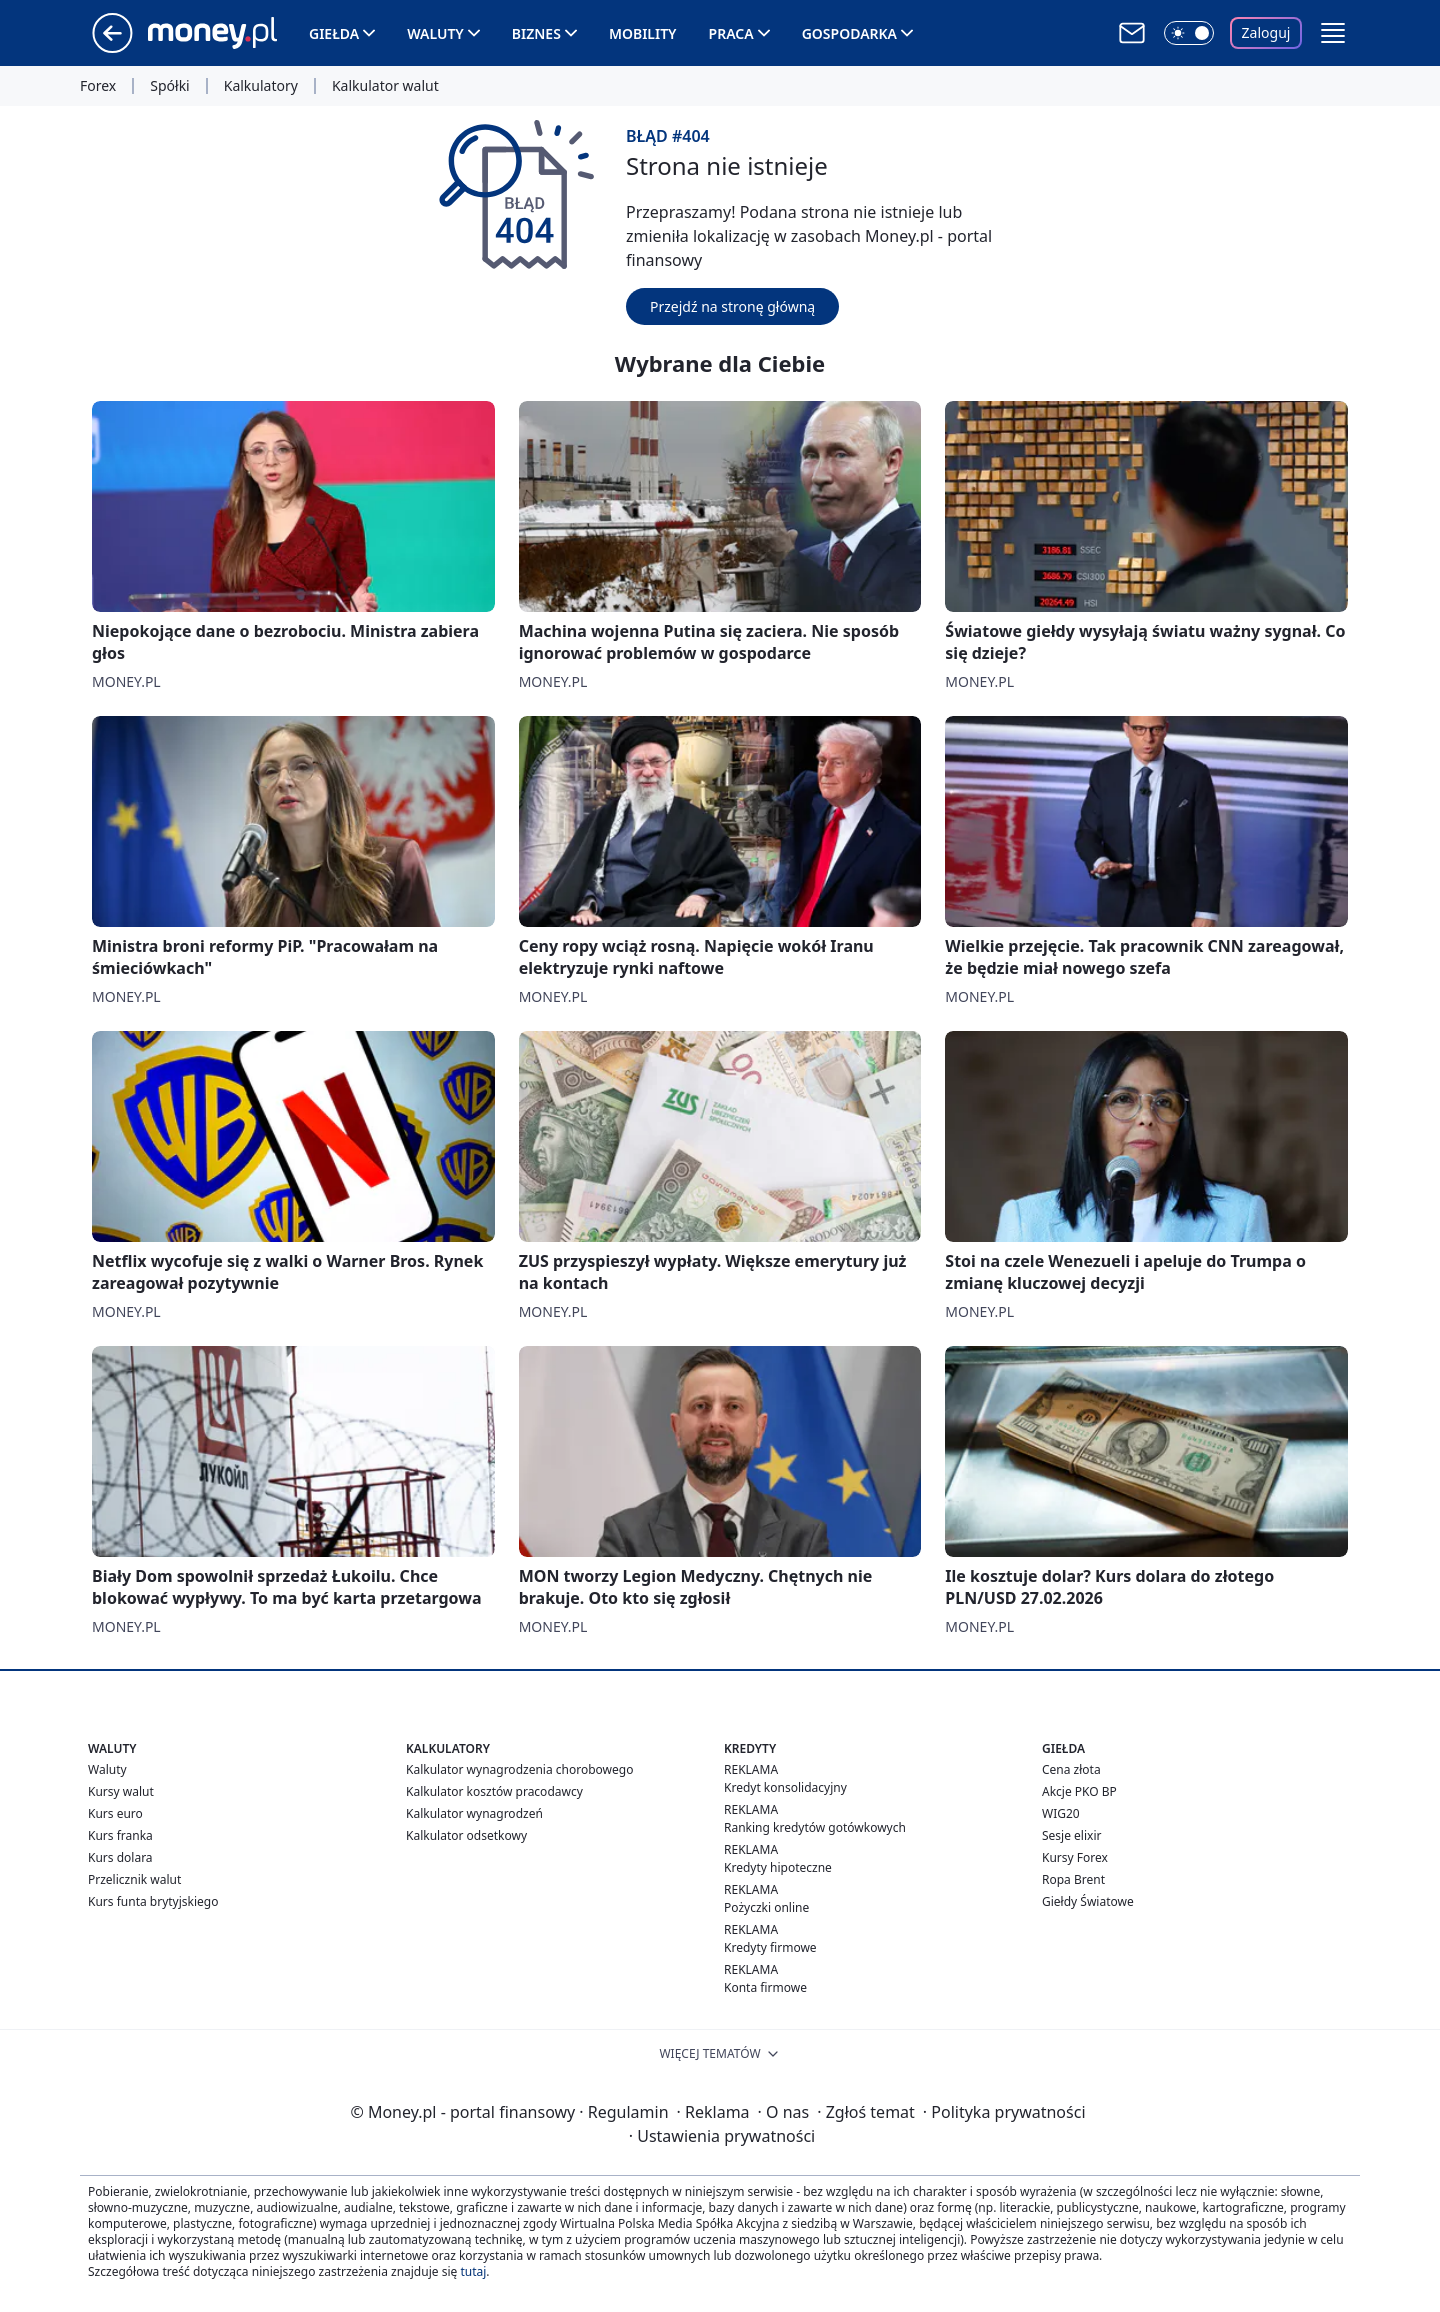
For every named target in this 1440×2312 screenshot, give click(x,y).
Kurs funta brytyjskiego (153, 1901)
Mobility (643, 33)
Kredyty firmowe (770, 1947)
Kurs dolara (120, 1857)
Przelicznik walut (134, 1879)
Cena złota (1071, 1769)
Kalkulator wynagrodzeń (474, 1813)
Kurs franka (120, 1835)
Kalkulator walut (385, 86)
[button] (1333, 33)
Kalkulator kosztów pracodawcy (494, 1791)
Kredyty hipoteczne (778, 1867)
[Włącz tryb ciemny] (1189, 33)
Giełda (334, 33)
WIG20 (1061, 1813)
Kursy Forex (1075, 1857)
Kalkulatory (261, 86)
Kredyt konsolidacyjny (785, 1787)
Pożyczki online (766, 1907)
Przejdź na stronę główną (732, 306)
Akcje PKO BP (1079, 1791)
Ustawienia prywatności (722, 2136)
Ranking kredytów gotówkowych (815, 1827)
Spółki (169, 86)
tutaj (473, 2271)
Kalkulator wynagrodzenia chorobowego (519, 1769)
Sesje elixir (1071, 1835)
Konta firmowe (765, 1987)
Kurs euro (115, 1813)
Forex (98, 86)
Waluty (435, 33)
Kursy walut (121, 1791)
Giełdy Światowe (1088, 1901)
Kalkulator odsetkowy (466, 1835)
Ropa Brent (1073, 1879)
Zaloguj (1266, 32)
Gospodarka (849, 33)
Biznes (536, 33)
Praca (731, 33)
